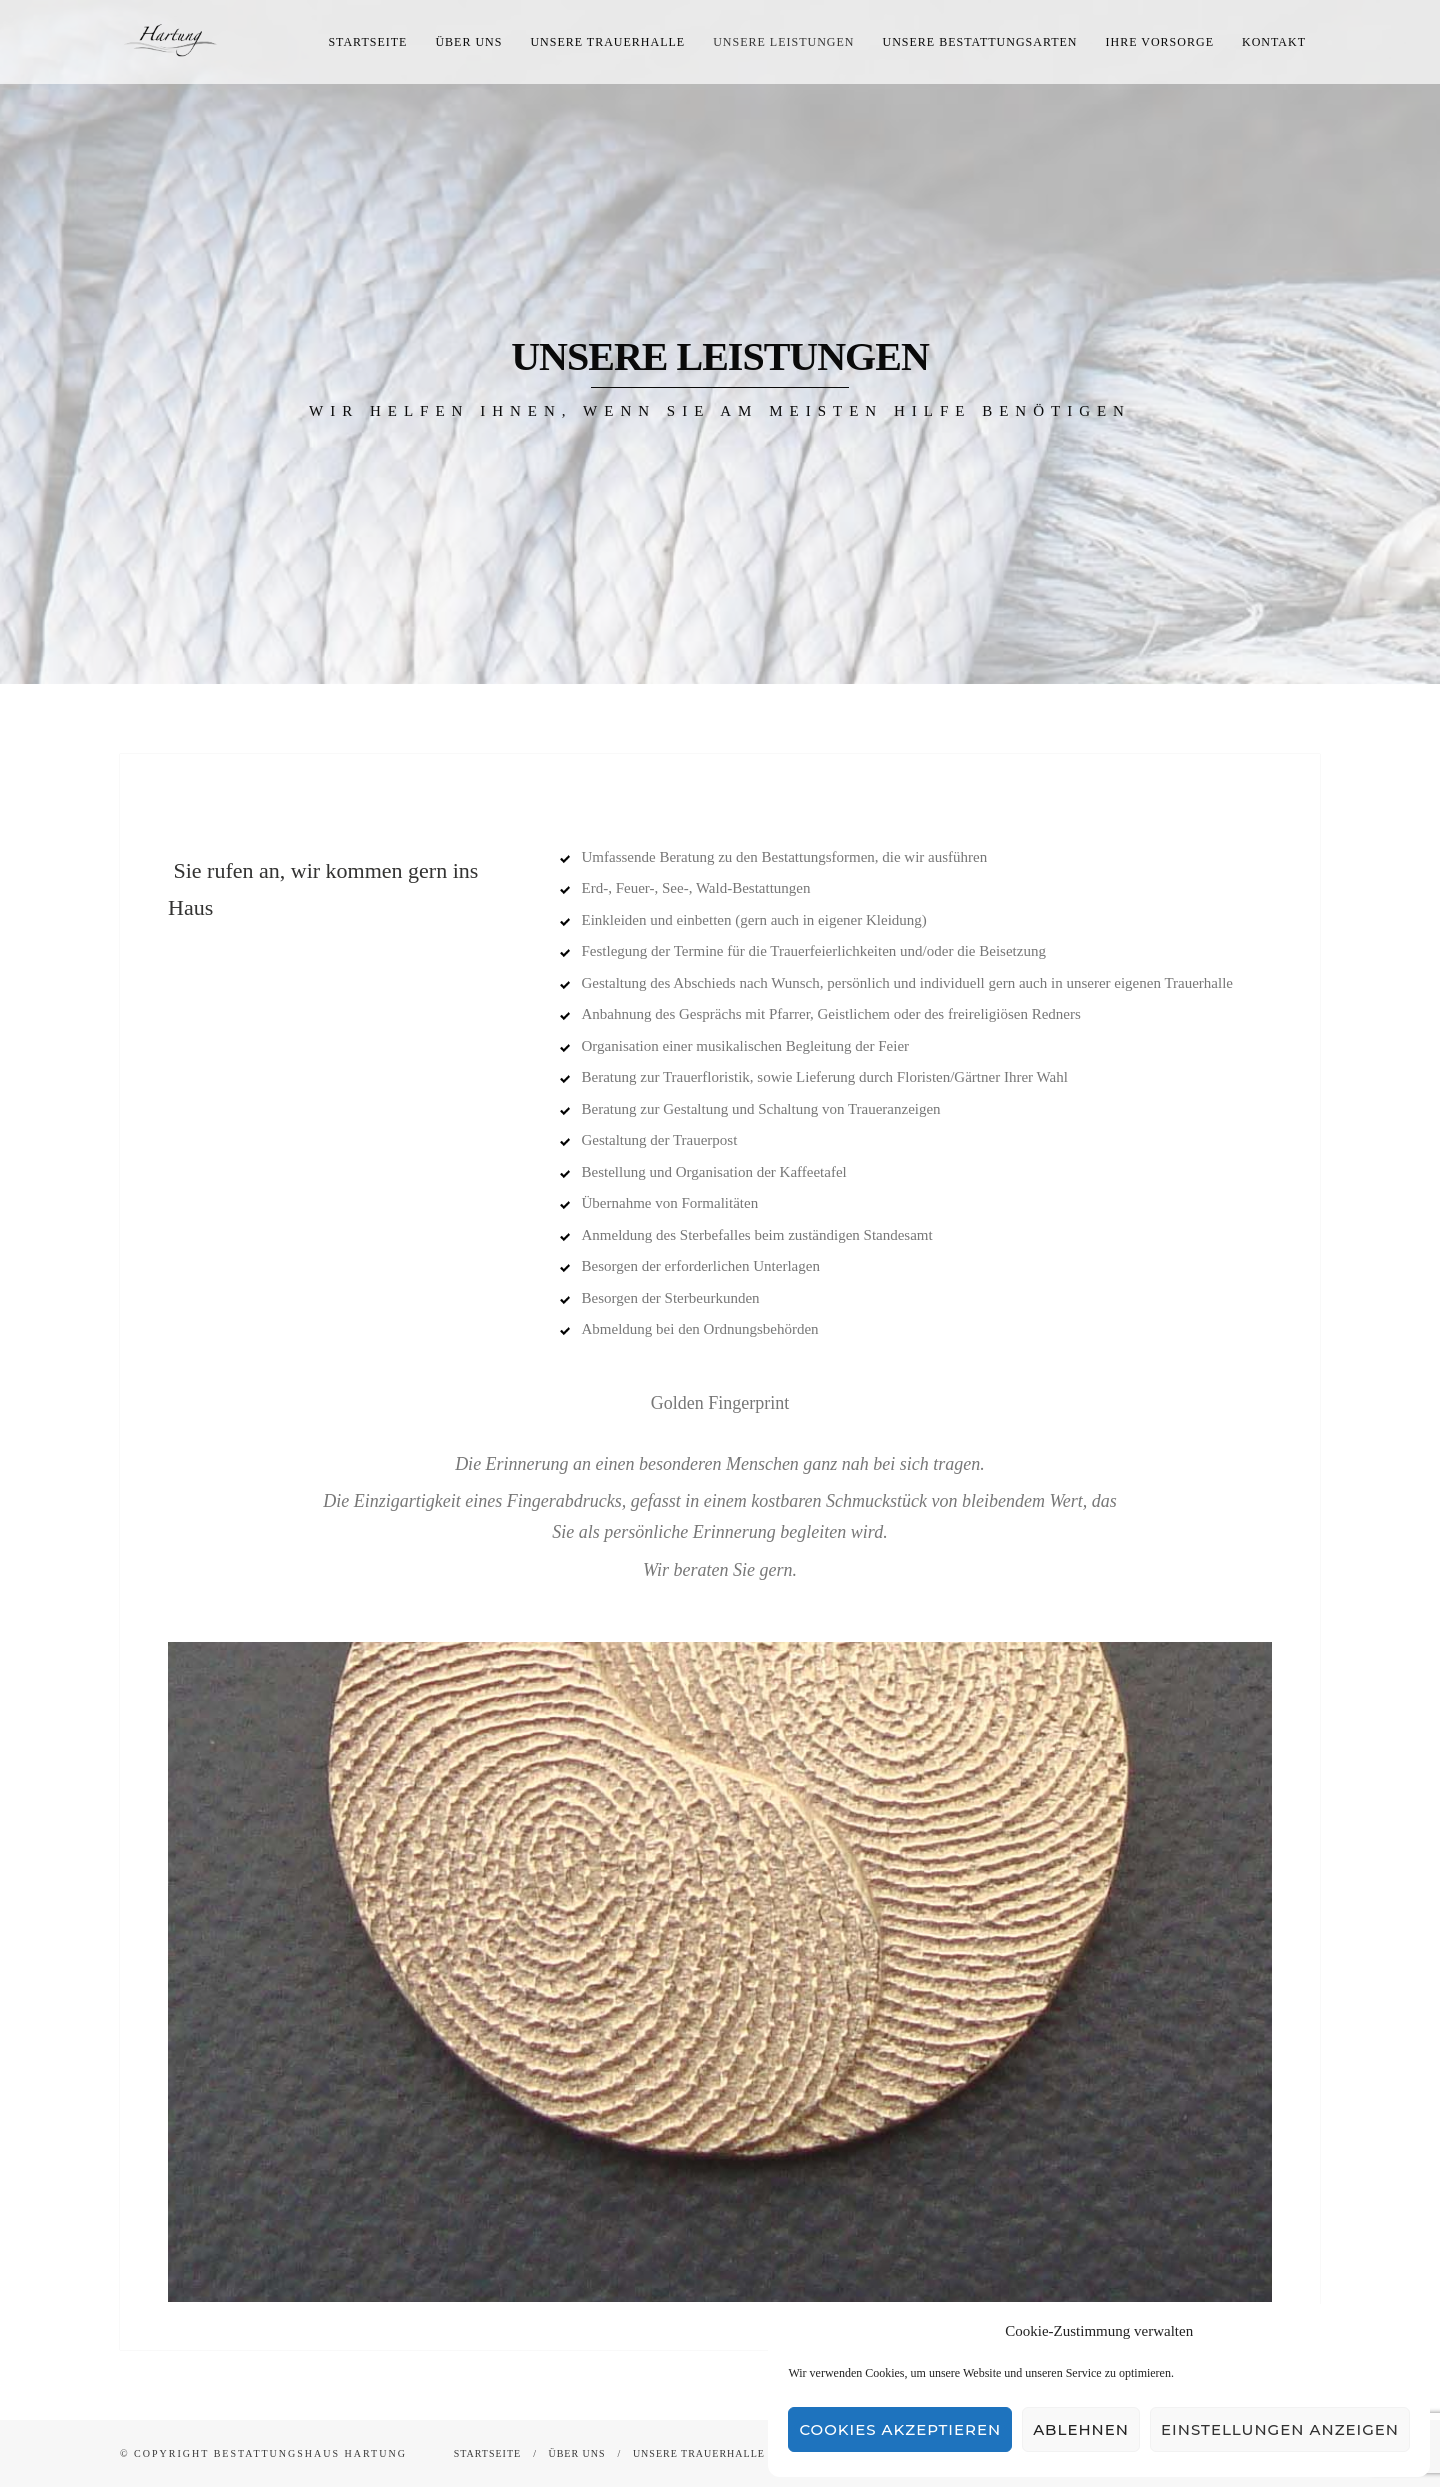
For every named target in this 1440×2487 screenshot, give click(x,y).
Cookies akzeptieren (900, 2429)
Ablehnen (1081, 2429)
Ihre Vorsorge (1160, 42)
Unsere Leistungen (783, 42)
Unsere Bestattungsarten (980, 42)
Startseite (367, 42)
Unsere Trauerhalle (607, 42)
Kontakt (1274, 42)
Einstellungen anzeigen (1280, 2429)
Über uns (468, 42)
